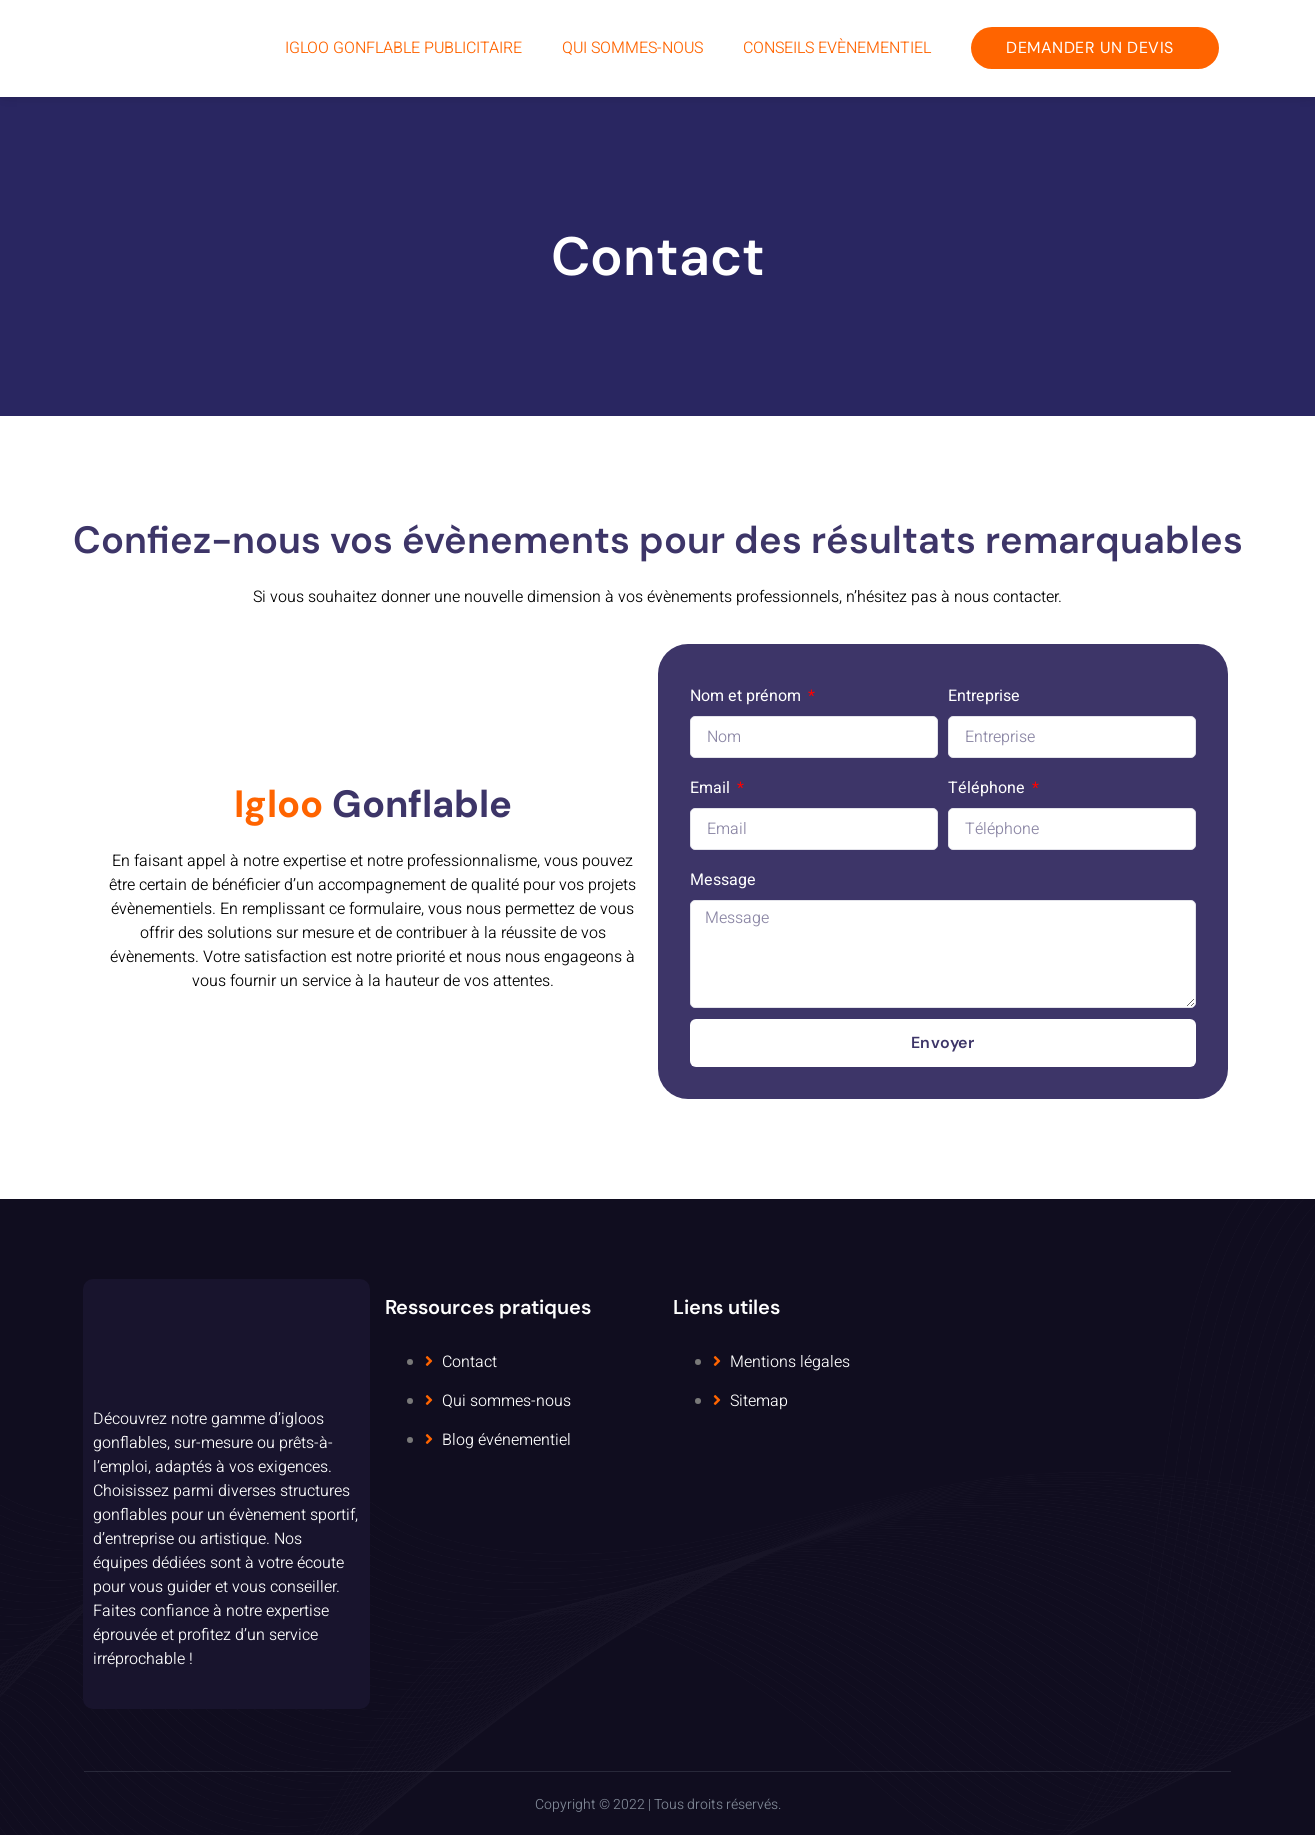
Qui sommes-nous (632, 48)
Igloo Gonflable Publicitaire (403, 48)
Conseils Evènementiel (837, 48)
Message (723, 880)
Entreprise (984, 696)
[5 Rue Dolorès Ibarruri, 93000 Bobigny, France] (1089, 1494)
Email (712, 788)
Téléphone (988, 788)
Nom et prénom (747, 696)
